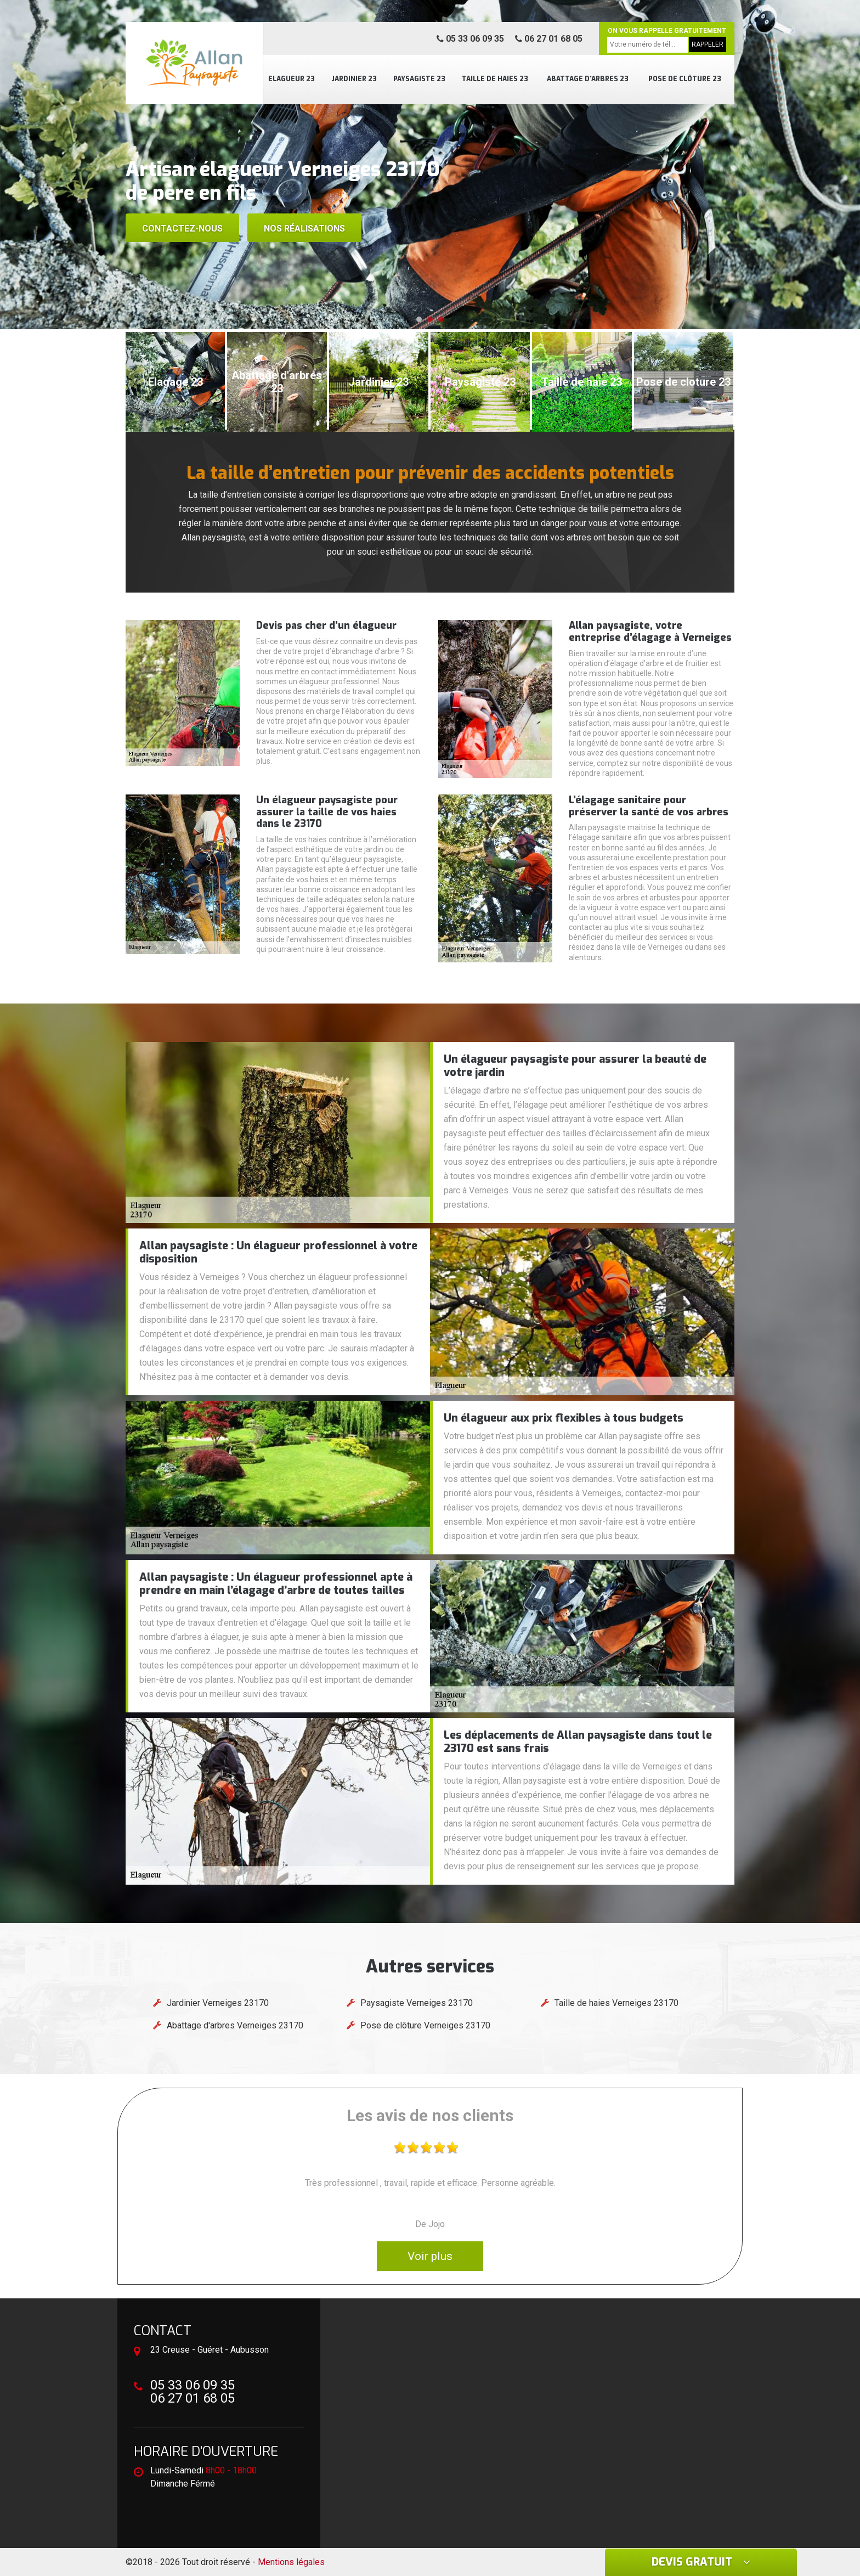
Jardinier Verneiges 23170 (218, 2003)
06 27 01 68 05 (548, 38)
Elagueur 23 (291, 79)
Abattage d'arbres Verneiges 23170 (235, 2025)
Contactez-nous (182, 228)
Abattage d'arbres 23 (588, 79)
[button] (419, 319)
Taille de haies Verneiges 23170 (616, 2003)
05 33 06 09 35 (470, 38)
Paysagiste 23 (419, 79)
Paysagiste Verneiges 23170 (416, 2003)
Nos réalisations (304, 228)
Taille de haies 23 (495, 79)
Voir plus (430, 2256)
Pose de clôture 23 (684, 79)
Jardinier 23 (354, 79)
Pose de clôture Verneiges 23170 (425, 2025)
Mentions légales (291, 2562)
